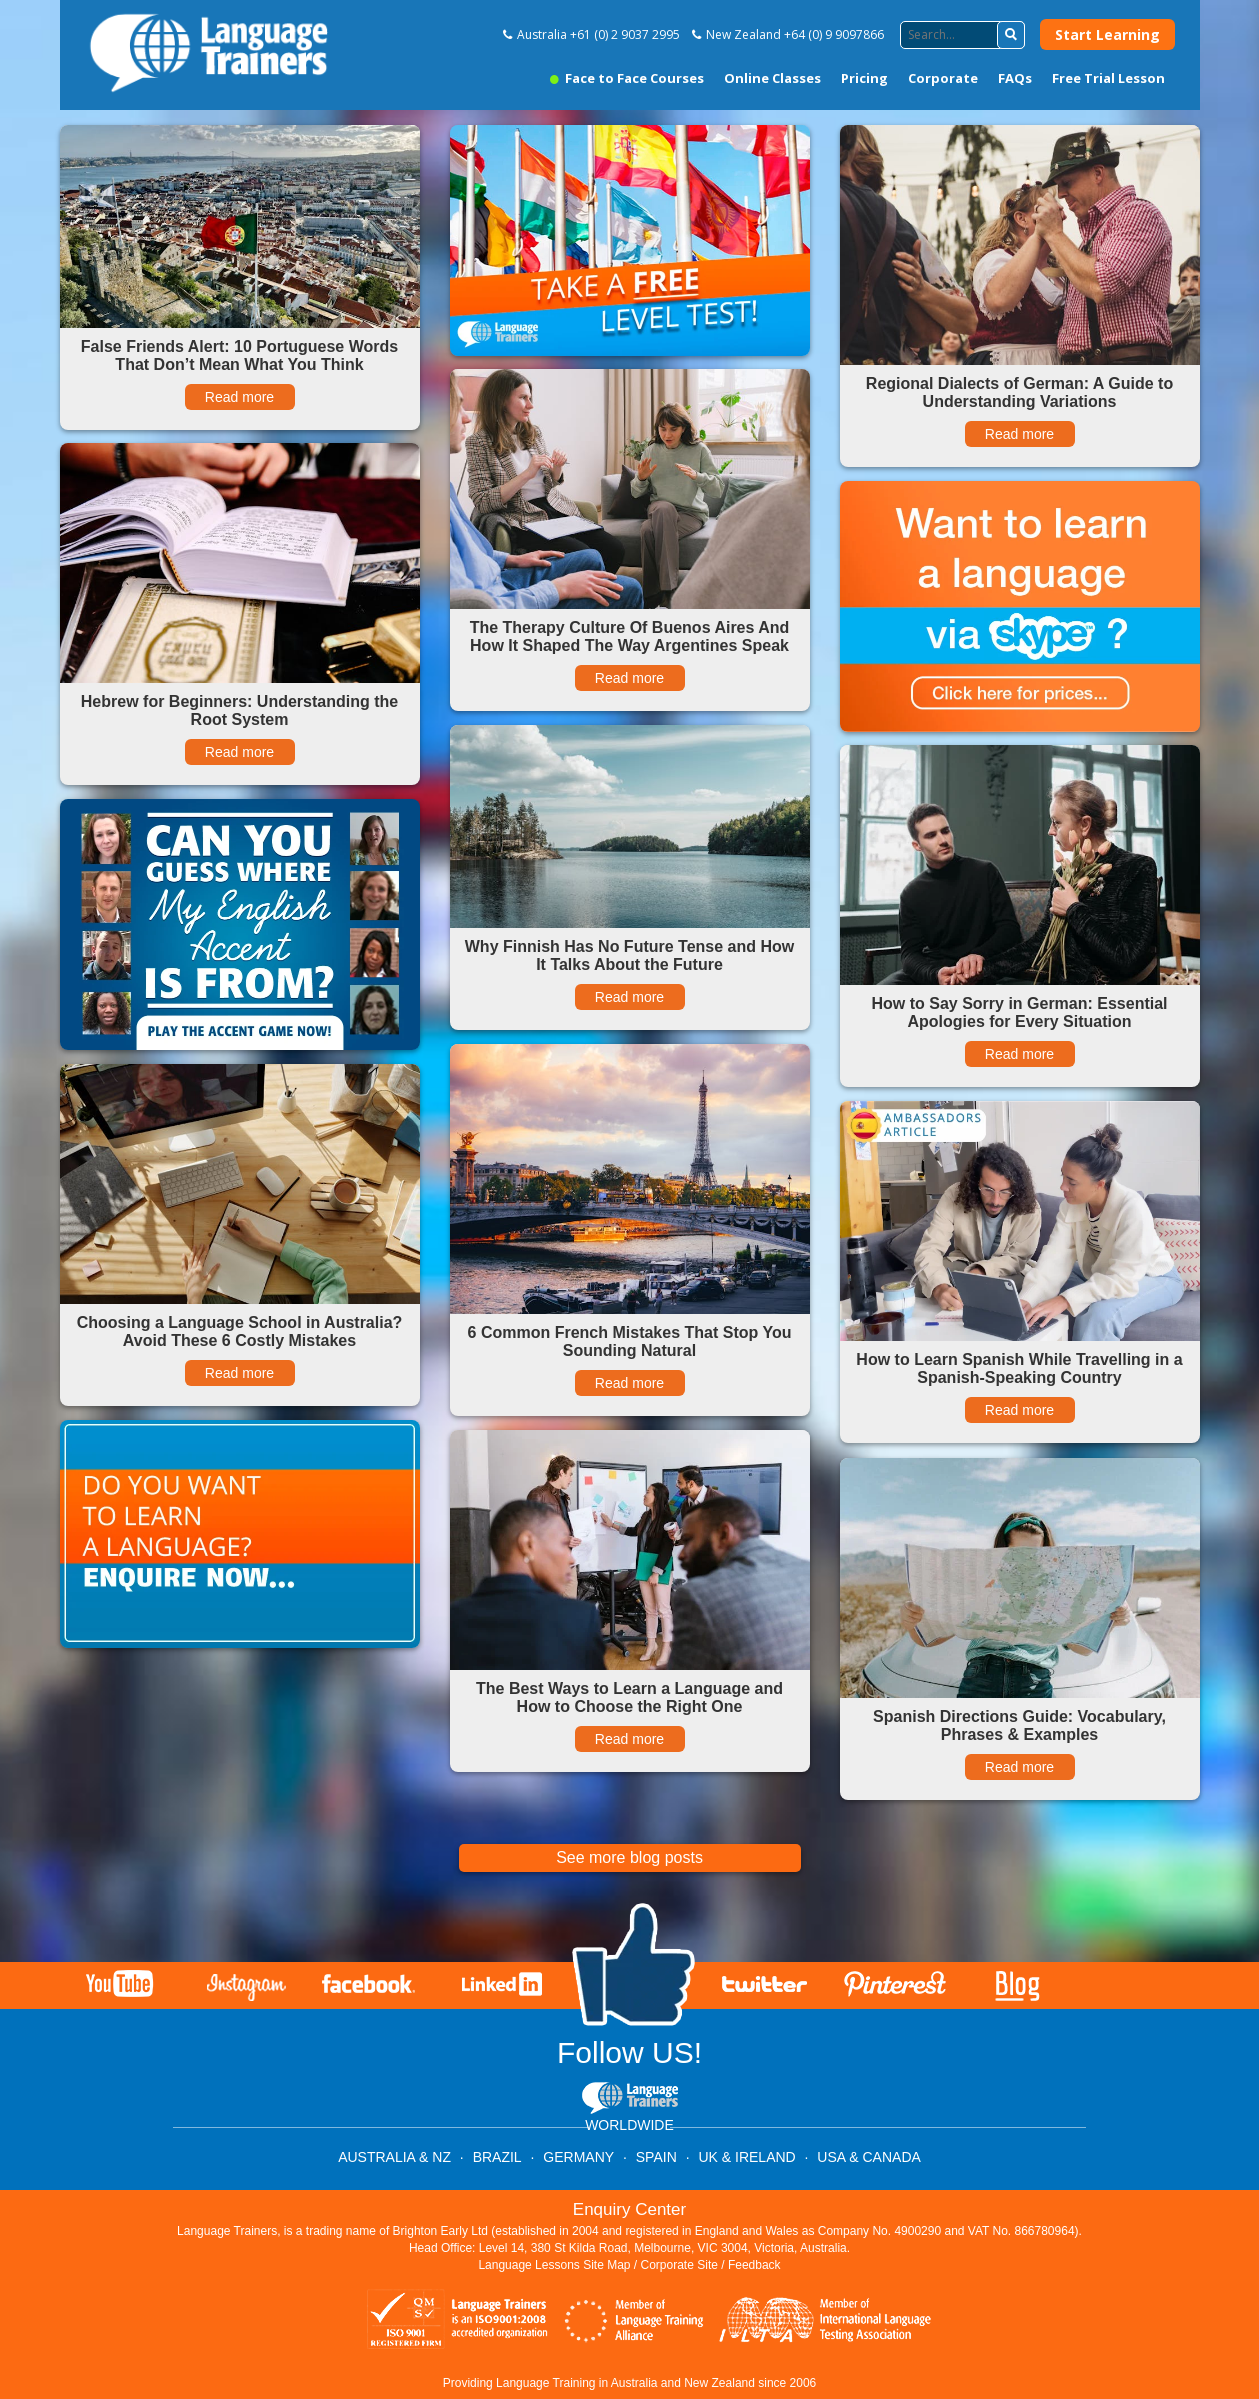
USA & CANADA (868, 2157)
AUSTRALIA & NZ (394, 2157)
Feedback (754, 2265)
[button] (1011, 35)
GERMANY (578, 2157)
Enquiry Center (629, 2209)
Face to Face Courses (627, 78)
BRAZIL (497, 2157)
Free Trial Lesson (1108, 78)
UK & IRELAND (746, 2157)
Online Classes (772, 78)
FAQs (1015, 78)
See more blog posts (629, 1857)
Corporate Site (679, 2265)
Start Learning (1107, 34)
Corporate (943, 78)
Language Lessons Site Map (554, 2265)
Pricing (864, 78)
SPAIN (656, 2157)
